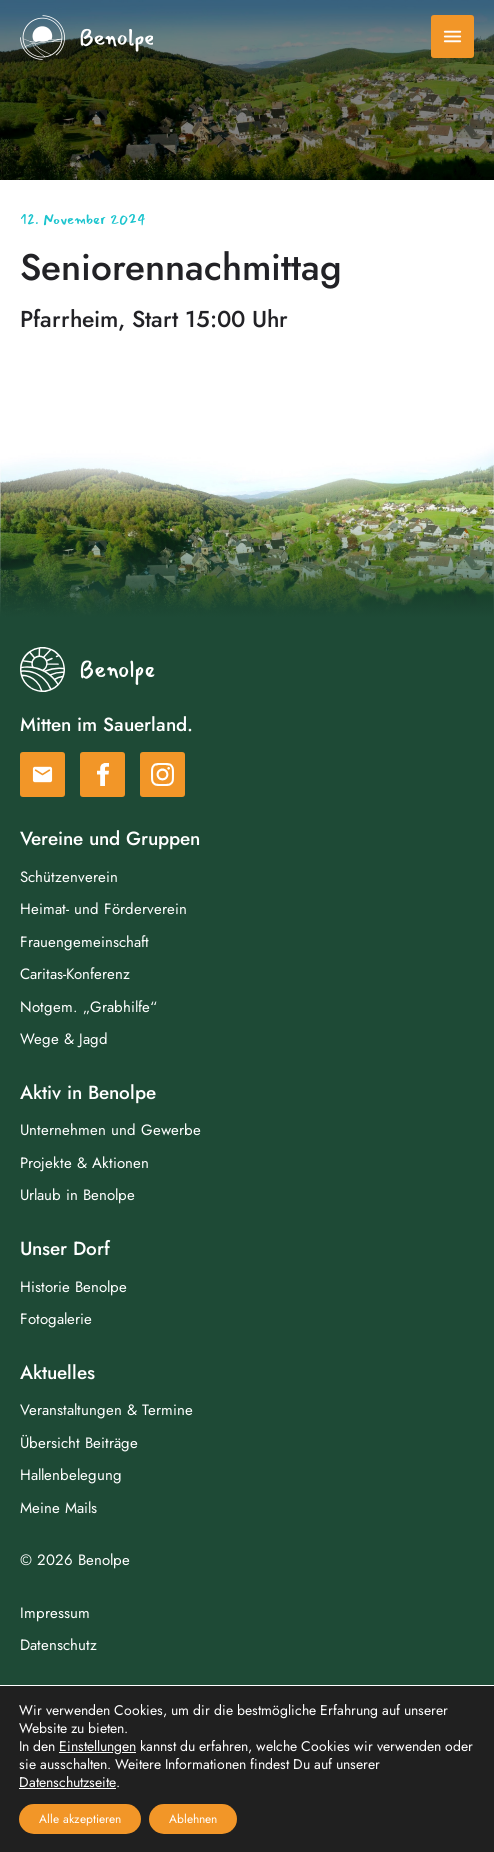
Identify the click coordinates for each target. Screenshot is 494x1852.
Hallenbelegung (71, 1475)
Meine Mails (58, 1508)
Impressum (55, 1613)
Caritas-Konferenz (75, 974)
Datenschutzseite (67, 1782)
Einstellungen (97, 1746)
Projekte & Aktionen (84, 1163)
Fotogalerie (56, 1319)
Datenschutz (58, 1645)
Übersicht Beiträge (79, 1443)
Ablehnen (193, 1819)
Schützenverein (69, 877)
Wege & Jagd (64, 1039)
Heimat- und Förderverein (103, 909)
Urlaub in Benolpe (77, 1195)
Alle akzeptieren (80, 1819)
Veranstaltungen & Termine (106, 1410)
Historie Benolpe (73, 1287)
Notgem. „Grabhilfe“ (88, 1007)
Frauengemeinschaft (84, 942)
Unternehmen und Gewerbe (110, 1130)
